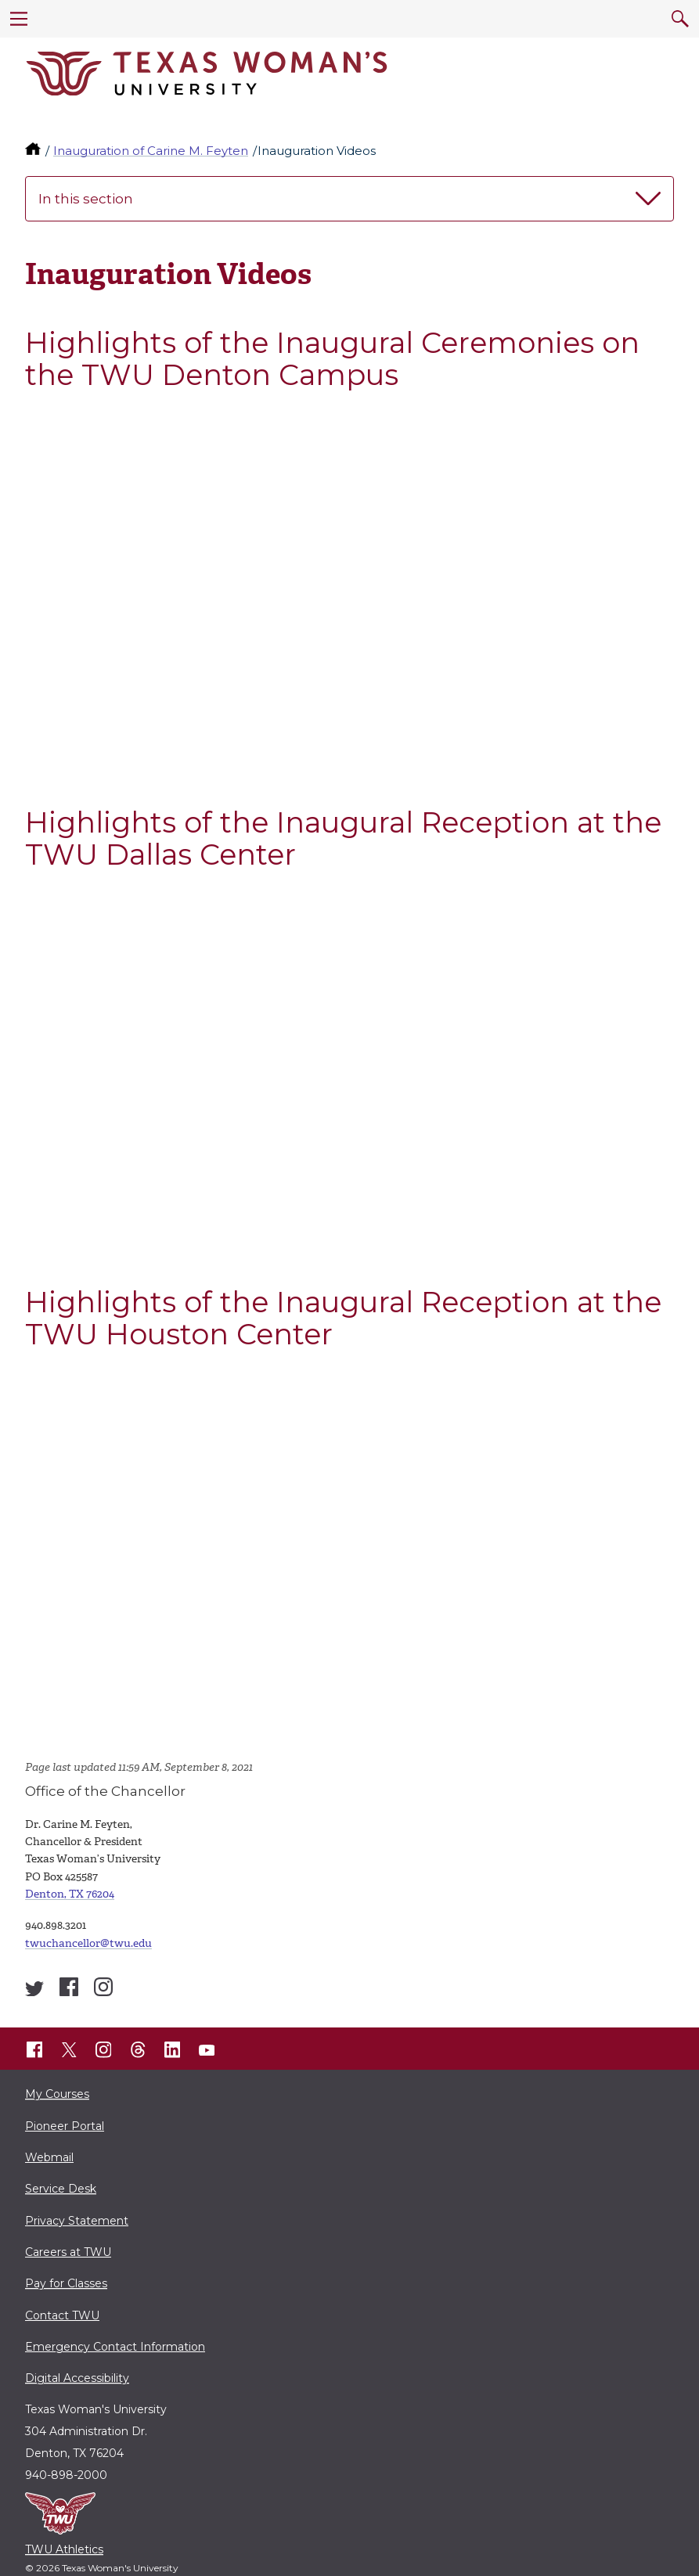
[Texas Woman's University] (206, 73)
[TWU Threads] (137, 2050)
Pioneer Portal (64, 2126)
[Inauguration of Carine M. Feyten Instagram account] (103, 1986)
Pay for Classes (66, 2283)
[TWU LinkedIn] (172, 2050)
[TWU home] (34, 150)
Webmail (49, 2157)
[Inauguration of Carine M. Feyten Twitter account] (34, 1989)
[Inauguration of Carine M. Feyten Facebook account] (68, 1986)
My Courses (57, 2094)
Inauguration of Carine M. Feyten (150, 150)
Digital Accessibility (77, 2378)
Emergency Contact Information (115, 2347)
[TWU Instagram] (103, 2050)
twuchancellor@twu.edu (88, 1943)
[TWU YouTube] (206, 2050)
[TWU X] (68, 2050)
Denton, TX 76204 (69, 1894)
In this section (349, 199)
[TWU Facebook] (34, 2050)
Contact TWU (62, 2315)
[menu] (19, 19)
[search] (680, 19)
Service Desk (60, 2189)
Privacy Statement (76, 2221)
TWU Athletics (64, 2549)
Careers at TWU (68, 2252)
